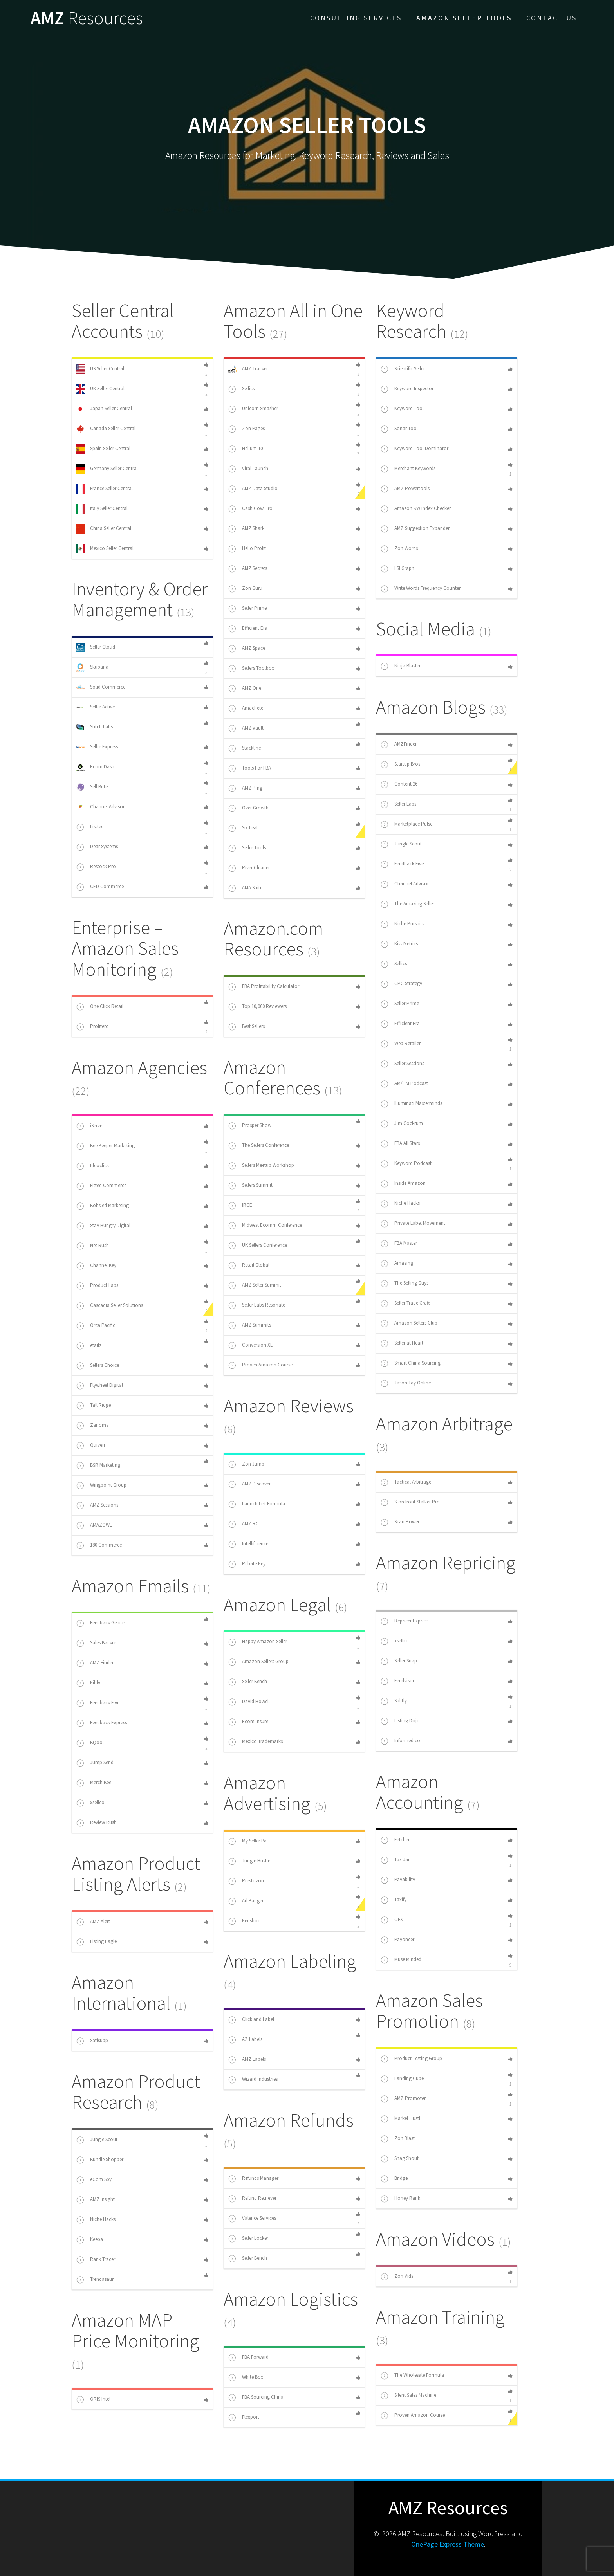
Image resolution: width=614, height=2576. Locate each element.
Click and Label (251, 2019)
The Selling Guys (404, 1283)
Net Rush (92, 1246)
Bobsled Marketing (102, 1206)
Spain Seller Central (103, 449)
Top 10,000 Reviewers (257, 1006)
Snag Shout (399, 2158)
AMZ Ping (245, 788)
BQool (90, 1743)
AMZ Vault (246, 728)
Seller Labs (398, 804)
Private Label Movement (412, 1223)
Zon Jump (246, 1464)
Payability (397, 1880)
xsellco (394, 1641)
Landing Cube (402, 2079)
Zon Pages (246, 429)
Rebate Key (246, 1564)
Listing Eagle (96, 1942)
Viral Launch (248, 469)
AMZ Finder (95, 1663)
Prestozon (246, 1881)
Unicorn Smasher (253, 409)
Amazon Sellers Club (408, 1323)
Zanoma (92, 1425)
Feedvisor (397, 1681)
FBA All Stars (400, 1143)
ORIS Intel (93, 2399)
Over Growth (248, 808)
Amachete (245, 708)
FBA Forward (248, 2357)
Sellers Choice (97, 1365)
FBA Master (398, 1243)
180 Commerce (99, 1545)
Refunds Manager (253, 2178)
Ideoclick (92, 1166)
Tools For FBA (249, 768)
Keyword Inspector (406, 389)
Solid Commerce (100, 687)
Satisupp (92, 2041)
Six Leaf (243, 828)
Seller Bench (247, 1682)
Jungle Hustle (249, 1861)
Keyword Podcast (406, 1163)
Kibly (88, 1683)
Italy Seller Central (102, 509)
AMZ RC (243, 1524)
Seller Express (97, 747)
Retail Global (248, 1265)
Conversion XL (250, 1345)
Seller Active (95, 707)
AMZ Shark (246, 529)
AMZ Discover (249, 1484)
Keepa (89, 2239)
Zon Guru (245, 588)
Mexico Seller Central (105, 548)
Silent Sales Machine (408, 2395)
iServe (89, 1126)
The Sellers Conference (258, 1145)
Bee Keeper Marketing (105, 1146)
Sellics (241, 389)
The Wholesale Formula (412, 2375)
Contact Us (551, 17)
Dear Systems (97, 847)
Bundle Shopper (99, 2160)
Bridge (394, 2178)
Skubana (92, 667)
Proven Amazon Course (260, 1365)
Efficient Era (247, 628)
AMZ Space (246, 648)
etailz (88, 1345)
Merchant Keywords (407, 469)
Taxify (393, 1900)
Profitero (92, 1026)
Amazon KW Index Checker (415, 509)
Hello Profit (247, 548)
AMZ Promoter (403, 2099)
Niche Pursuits (402, 924)
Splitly (393, 1701)
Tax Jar (395, 1860)
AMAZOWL (94, 1525)
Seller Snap (398, 1661)
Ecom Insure (248, 1722)
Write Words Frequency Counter (420, 588)
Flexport (243, 2417)
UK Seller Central (100, 389)
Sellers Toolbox (251, 668)
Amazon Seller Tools (464, 17)
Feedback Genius (100, 1623)
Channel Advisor (100, 807)
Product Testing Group (411, 2059)
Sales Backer (96, 1643)
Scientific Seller (402, 369)
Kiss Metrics (399, 944)
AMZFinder (398, 744)
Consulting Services (356, 17)
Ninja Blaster (400, 666)
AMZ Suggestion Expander (415, 529)
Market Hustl (400, 2119)
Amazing (396, 1263)
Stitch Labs (94, 727)
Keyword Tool (402, 409)
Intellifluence (248, 1544)
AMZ (87, 18)
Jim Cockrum (401, 1123)
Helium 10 (245, 449)
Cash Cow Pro (250, 509)
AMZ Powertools (405, 489)
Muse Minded (400, 1960)
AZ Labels (245, 2039)
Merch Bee (93, 1783)
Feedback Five (402, 864)
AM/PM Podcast (404, 1084)
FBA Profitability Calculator (263, 986)
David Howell (249, 1702)
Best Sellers (246, 1026)
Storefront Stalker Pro (410, 1502)
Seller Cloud (95, 647)
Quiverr (90, 1445)
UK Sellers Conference (257, 1245)
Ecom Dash (95, 767)
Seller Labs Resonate (256, 1305)
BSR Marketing (98, 1465)
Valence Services (252, 2218)
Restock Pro (96, 867)
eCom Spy (94, 2180)
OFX (391, 1920)
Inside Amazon (403, 1183)
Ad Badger (246, 1901)
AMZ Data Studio (253, 489)
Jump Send (95, 1763)
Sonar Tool (399, 429)
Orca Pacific (95, 1325)
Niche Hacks (400, 1203)
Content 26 (398, 784)
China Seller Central (103, 529)
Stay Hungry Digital (103, 1226)
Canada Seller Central (105, 429)
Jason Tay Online (405, 1383)
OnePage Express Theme (447, 2544)
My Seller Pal (248, 1841)
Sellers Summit (250, 1185)
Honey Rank (400, 2198)
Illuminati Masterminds (411, 1104)
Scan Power (399, 1522)
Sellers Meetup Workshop (261, 1165)
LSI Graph (397, 568)
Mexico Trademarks (255, 1742)
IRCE (240, 1205)
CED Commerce (100, 887)
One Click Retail (99, 1006)
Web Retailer (400, 1044)
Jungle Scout (401, 844)
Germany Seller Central (107, 469)
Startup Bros (400, 764)
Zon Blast (397, 2138)
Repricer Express (404, 1621)
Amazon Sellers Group (258, 1662)
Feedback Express (101, 1723)
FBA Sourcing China (256, 2397)
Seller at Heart (401, 1343)
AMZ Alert (93, 1922)
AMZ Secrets (247, 568)
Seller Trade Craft (405, 1303)
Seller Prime (247, 608)
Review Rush (96, 1823)
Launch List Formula (256, 1504)
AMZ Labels (247, 2059)
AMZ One (244, 688)
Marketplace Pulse (406, 824)
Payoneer (397, 1940)
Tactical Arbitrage (405, 1482)
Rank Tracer (95, 2259)
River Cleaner (249, 868)
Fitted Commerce (101, 1186)
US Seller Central (100, 369)
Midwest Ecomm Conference (265, 1225)
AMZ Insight (95, 2200)
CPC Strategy (401, 984)
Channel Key (96, 1266)
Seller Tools (247, 848)
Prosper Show (249, 1125)
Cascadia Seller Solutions (109, 1306)
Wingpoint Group (101, 1485)
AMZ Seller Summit (254, 1285)
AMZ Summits (249, 1325)
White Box (245, 2377)
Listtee (89, 827)
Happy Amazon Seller (257, 1642)
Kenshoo (244, 1921)
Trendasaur (95, 2279)
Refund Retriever (252, 2198)
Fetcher (395, 1840)
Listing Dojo (400, 1721)
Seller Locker (248, 2238)
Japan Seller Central (104, 409)
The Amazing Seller (407, 904)
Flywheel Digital (99, 1385)
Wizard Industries (253, 2079)
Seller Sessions (402, 1064)
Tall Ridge (93, 1405)
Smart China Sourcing (410, 1363)
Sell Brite (92, 787)
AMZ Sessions (97, 1505)
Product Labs (97, 1286)
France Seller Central (104, 489)
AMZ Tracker (248, 369)
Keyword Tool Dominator (414, 449)
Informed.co (400, 1741)
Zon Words (399, 548)
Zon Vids (396, 2276)
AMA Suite (245, 888)
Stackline (244, 748)
